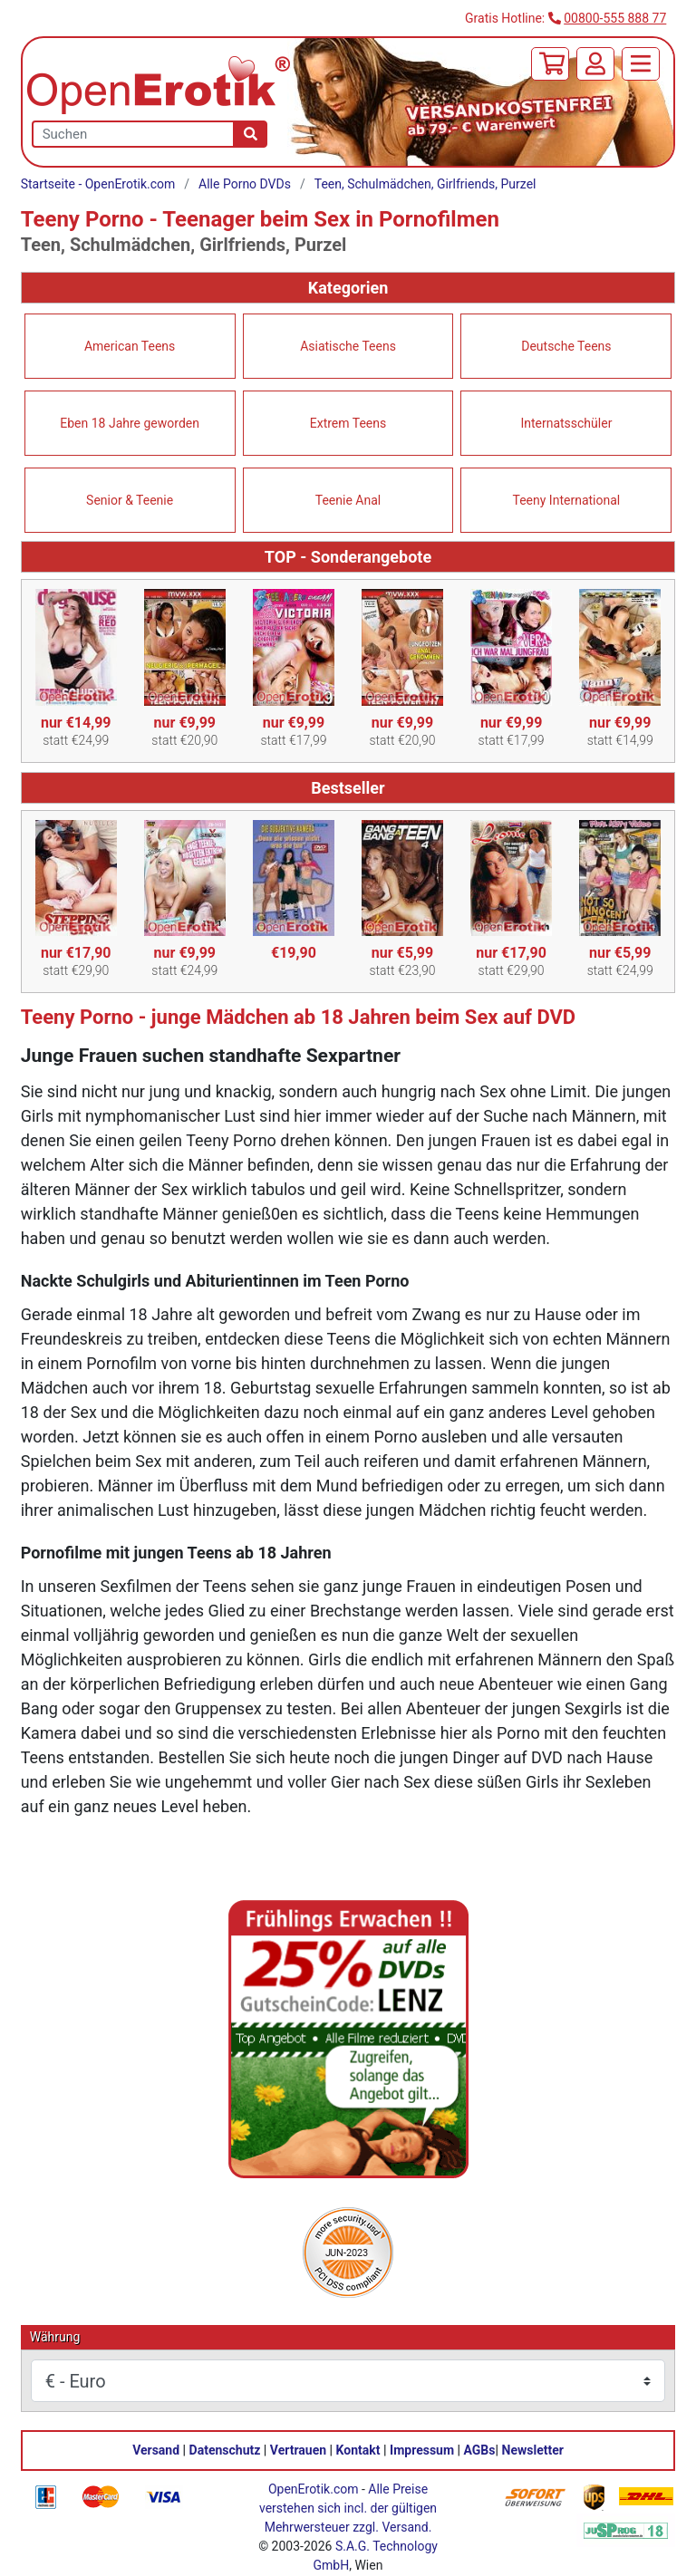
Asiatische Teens (348, 346)
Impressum (422, 2450)
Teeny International (567, 500)
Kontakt (358, 2450)
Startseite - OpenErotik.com (98, 184)
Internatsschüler (566, 423)
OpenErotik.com (313, 2489)
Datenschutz (225, 2450)
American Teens (129, 346)
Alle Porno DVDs (244, 184)
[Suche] (250, 134)
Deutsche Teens (566, 346)
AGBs (480, 2450)
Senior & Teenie (129, 500)
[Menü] (641, 64)
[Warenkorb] (550, 64)
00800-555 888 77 (615, 18)
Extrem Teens (348, 423)
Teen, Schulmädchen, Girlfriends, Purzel (425, 184)
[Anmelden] (595, 64)
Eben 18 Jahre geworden (129, 423)
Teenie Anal (348, 500)
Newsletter (533, 2450)
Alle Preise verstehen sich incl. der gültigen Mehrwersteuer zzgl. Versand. (348, 2508)
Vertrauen (298, 2450)
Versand (155, 2450)
